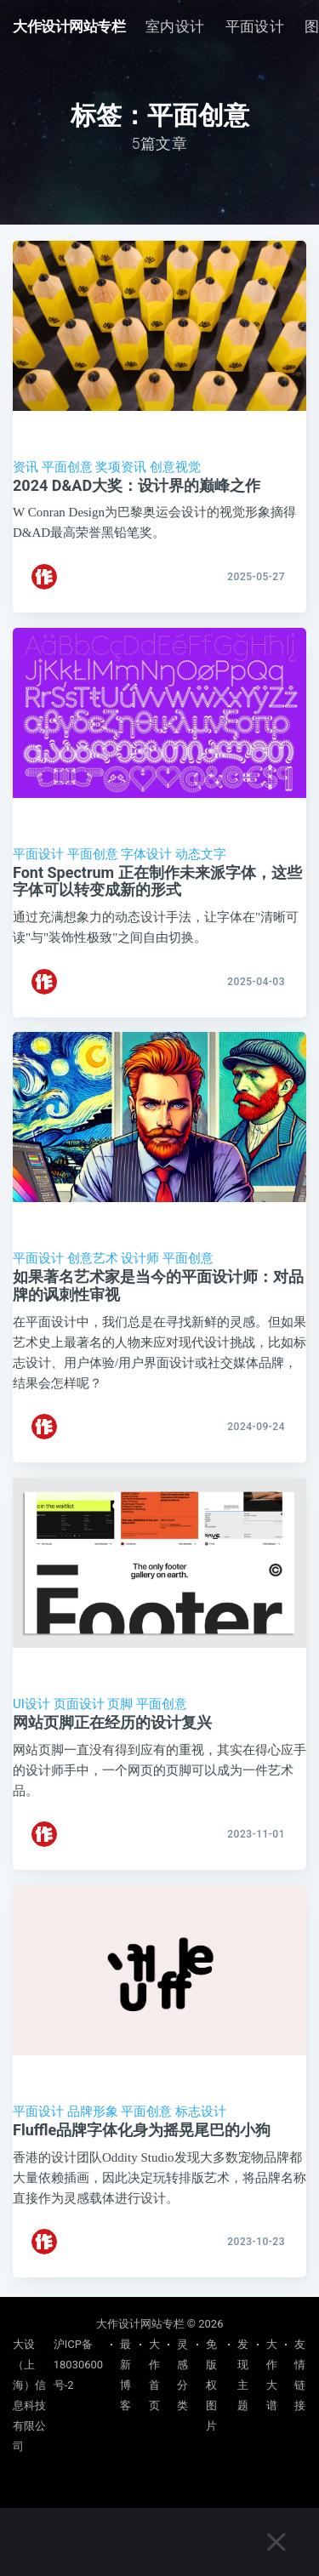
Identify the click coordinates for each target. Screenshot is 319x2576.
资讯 (25, 467)
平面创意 (67, 467)
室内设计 (175, 26)
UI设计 (31, 1706)
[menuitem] (175, 26)
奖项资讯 (120, 467)
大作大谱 (271, 2375)
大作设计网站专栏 (69, 26)
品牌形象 (92, 2115)
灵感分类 (182, 2375)
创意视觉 (175, 467)
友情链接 (299, 2375)
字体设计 (146, 855)
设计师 (140, 1260)
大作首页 (154, 2375)
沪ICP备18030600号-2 (78, 2364)
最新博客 (125, 2375)
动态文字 (200, 855)
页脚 (120, 1706)
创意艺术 (92, 1260)
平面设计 (255, 26)
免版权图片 (211, 2385)
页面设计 (79, 1706)
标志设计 (200, 2115)
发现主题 (242, 2375)
